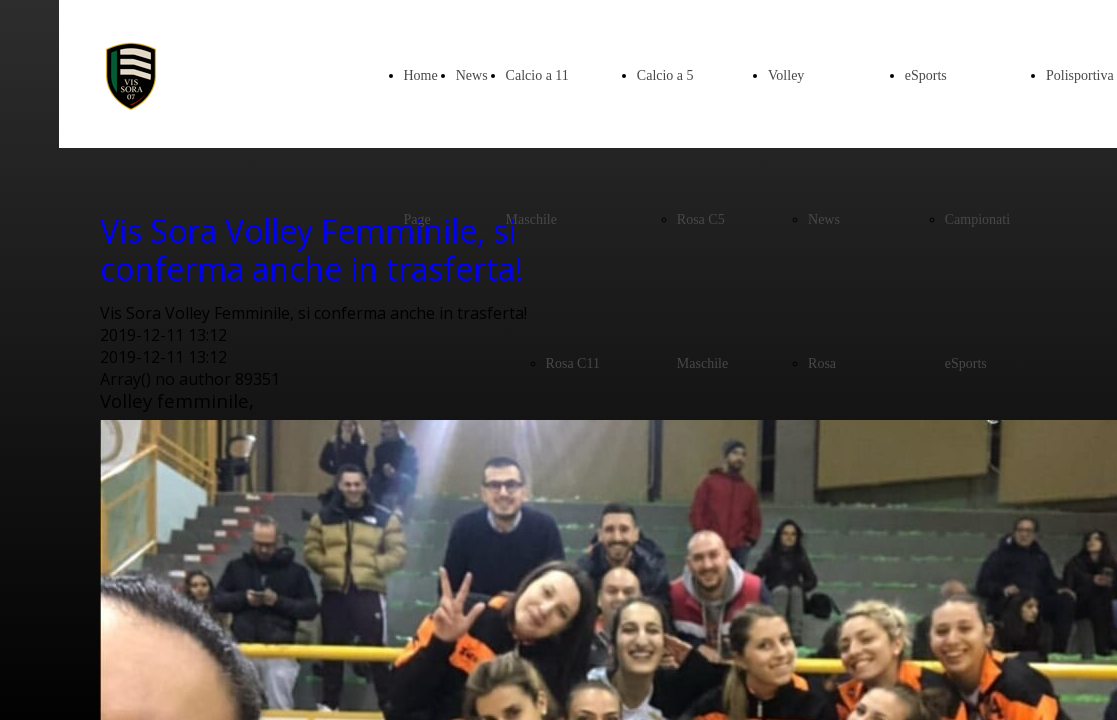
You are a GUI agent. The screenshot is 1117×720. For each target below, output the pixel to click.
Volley (786, 75)
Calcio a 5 (665, 75)
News (472, 75)
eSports (926, 75)
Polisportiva (1080, 75)
